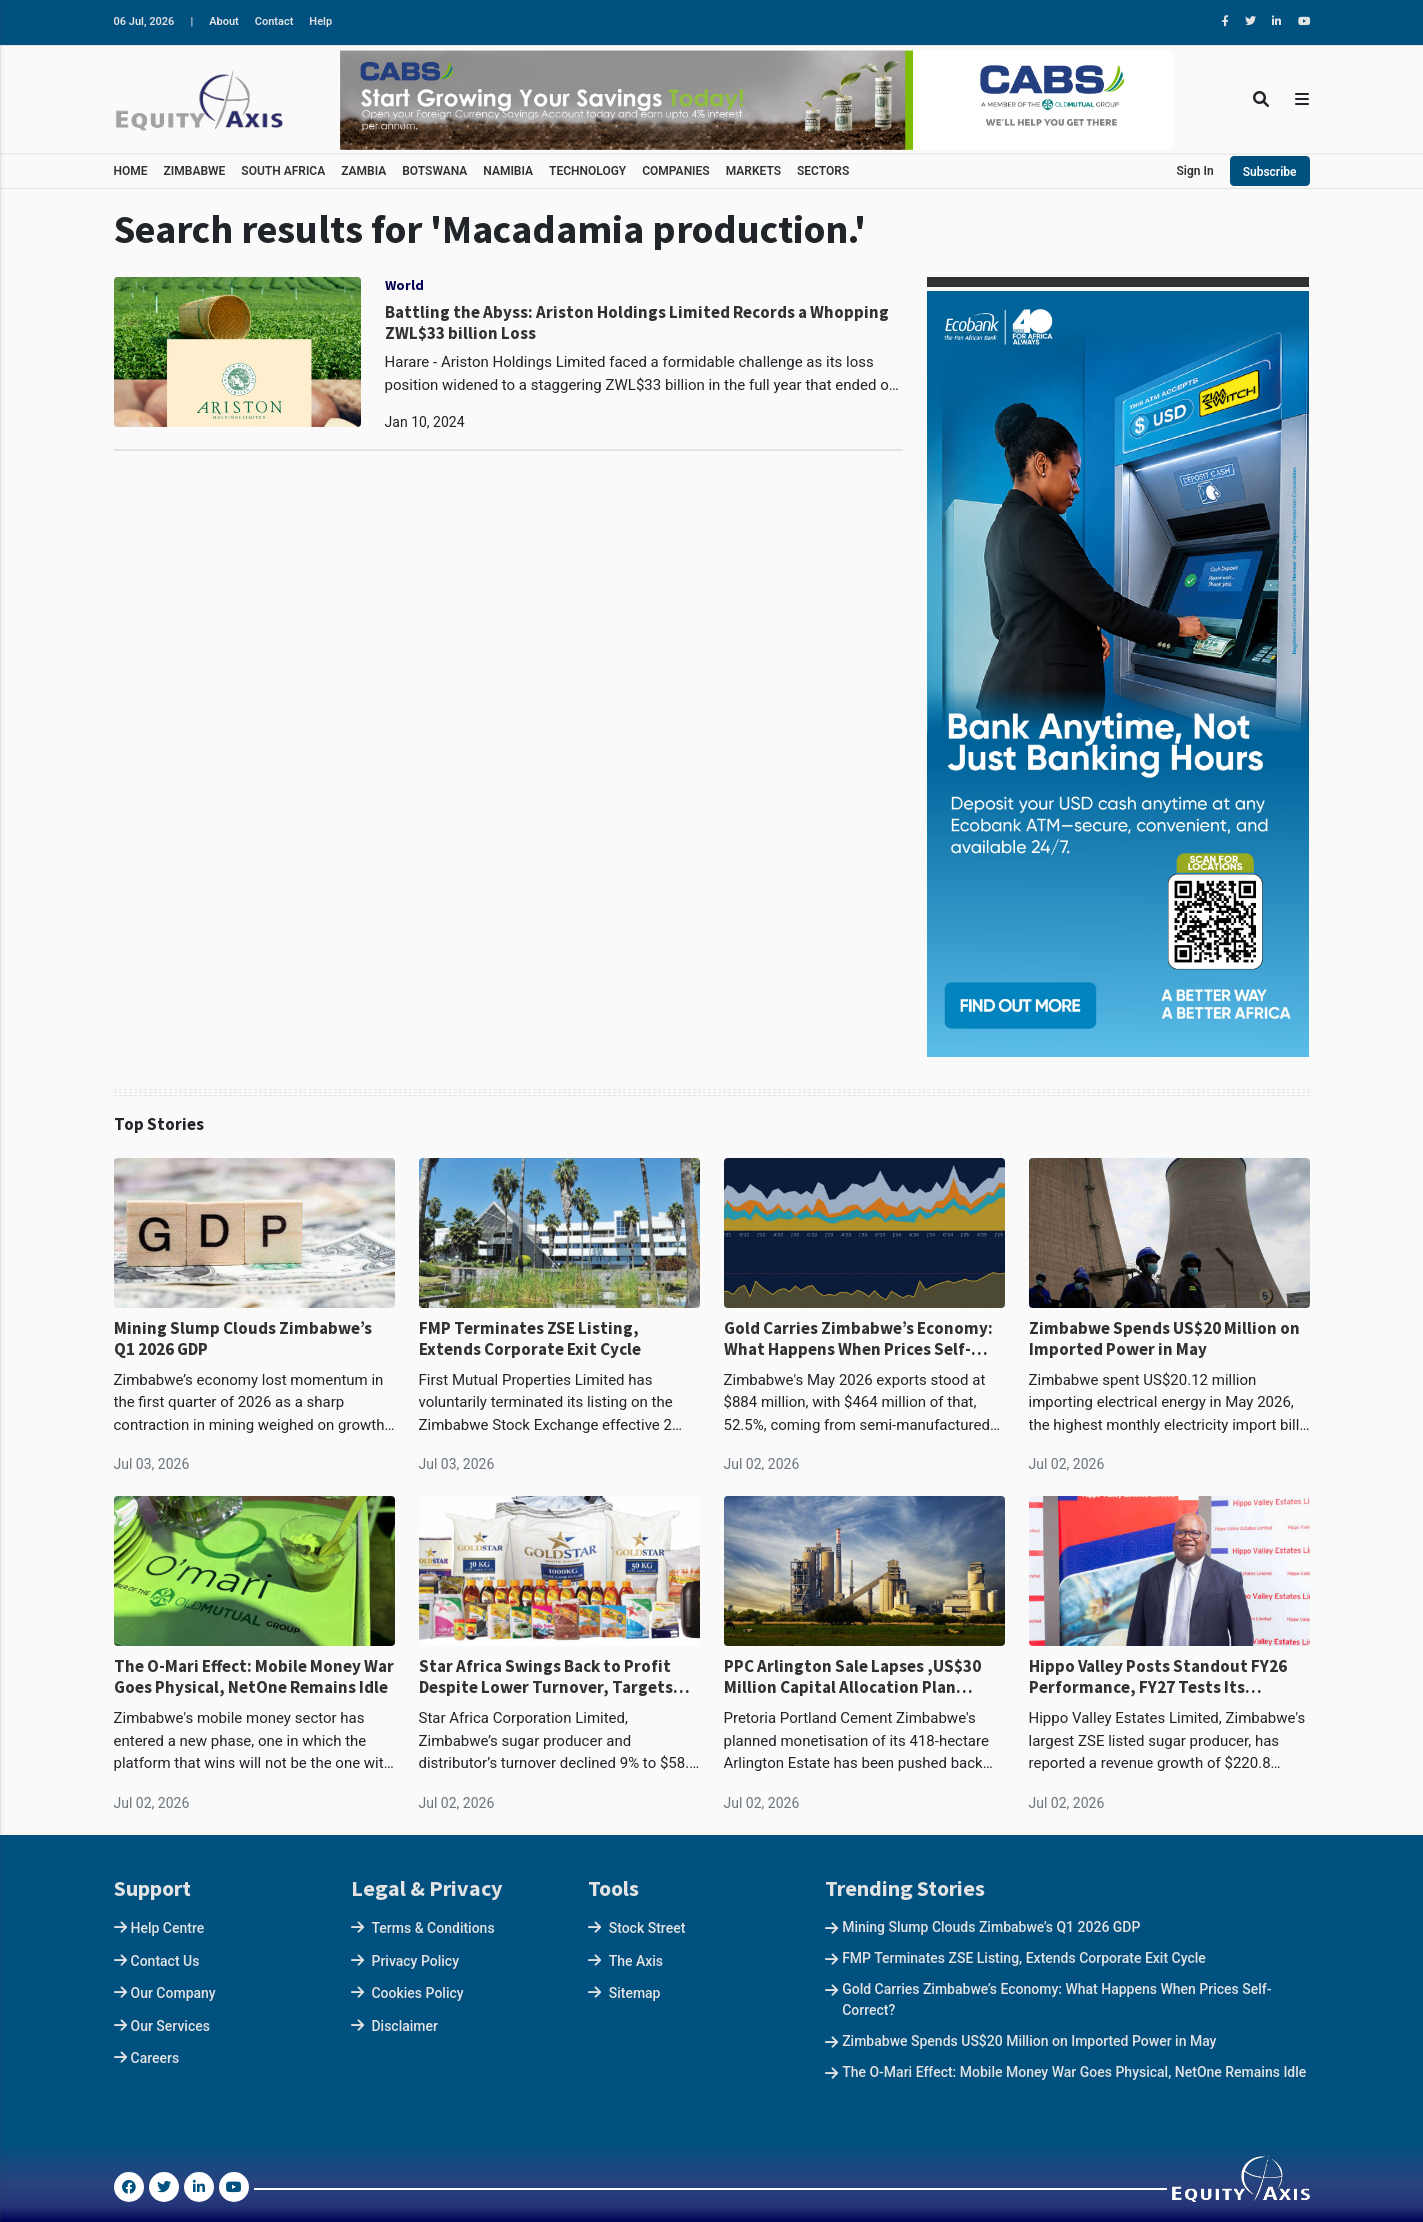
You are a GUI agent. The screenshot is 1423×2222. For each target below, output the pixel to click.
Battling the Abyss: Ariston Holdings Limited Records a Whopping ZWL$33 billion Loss (637, 322)
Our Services (170, 2026)
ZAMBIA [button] (363, 171)
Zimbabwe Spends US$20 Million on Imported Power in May (1164, 1338)
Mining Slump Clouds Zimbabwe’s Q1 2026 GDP (243, 1338)
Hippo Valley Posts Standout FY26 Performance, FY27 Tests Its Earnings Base (1158, 1676)
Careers (155, 2058)
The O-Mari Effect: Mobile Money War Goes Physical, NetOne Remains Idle (254, 1676)
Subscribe (1270, 172)
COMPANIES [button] (675, 171)
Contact (274, 21)
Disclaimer (404, 2026)
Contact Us (165, 1961)
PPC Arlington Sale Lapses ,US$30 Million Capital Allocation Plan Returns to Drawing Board (852, 1676)
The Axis (636, 1961)
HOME (131, 171)
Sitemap (635, 1993)
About (224, 21)
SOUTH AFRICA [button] (283, 171)
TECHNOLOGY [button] (587, 171)
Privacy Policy (415, 1961)
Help (320, 21)
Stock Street (647, 1928)
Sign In (1195, 171)
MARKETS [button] (753, 171)
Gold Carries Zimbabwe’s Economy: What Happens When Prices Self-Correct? (858, 1338)
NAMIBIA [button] (508, 171)
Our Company (173, 1993)
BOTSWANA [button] (434, 171)
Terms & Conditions (432, 1928)
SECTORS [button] (823, 171)
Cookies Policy (417, 1993)
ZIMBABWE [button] (195, 171)
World (404, 285)
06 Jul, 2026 (144, 21)
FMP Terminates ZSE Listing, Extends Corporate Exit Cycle (530, 1338)
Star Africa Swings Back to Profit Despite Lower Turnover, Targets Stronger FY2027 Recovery (546, 1676)
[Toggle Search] (1261, 99)
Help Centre (168, 1928)
